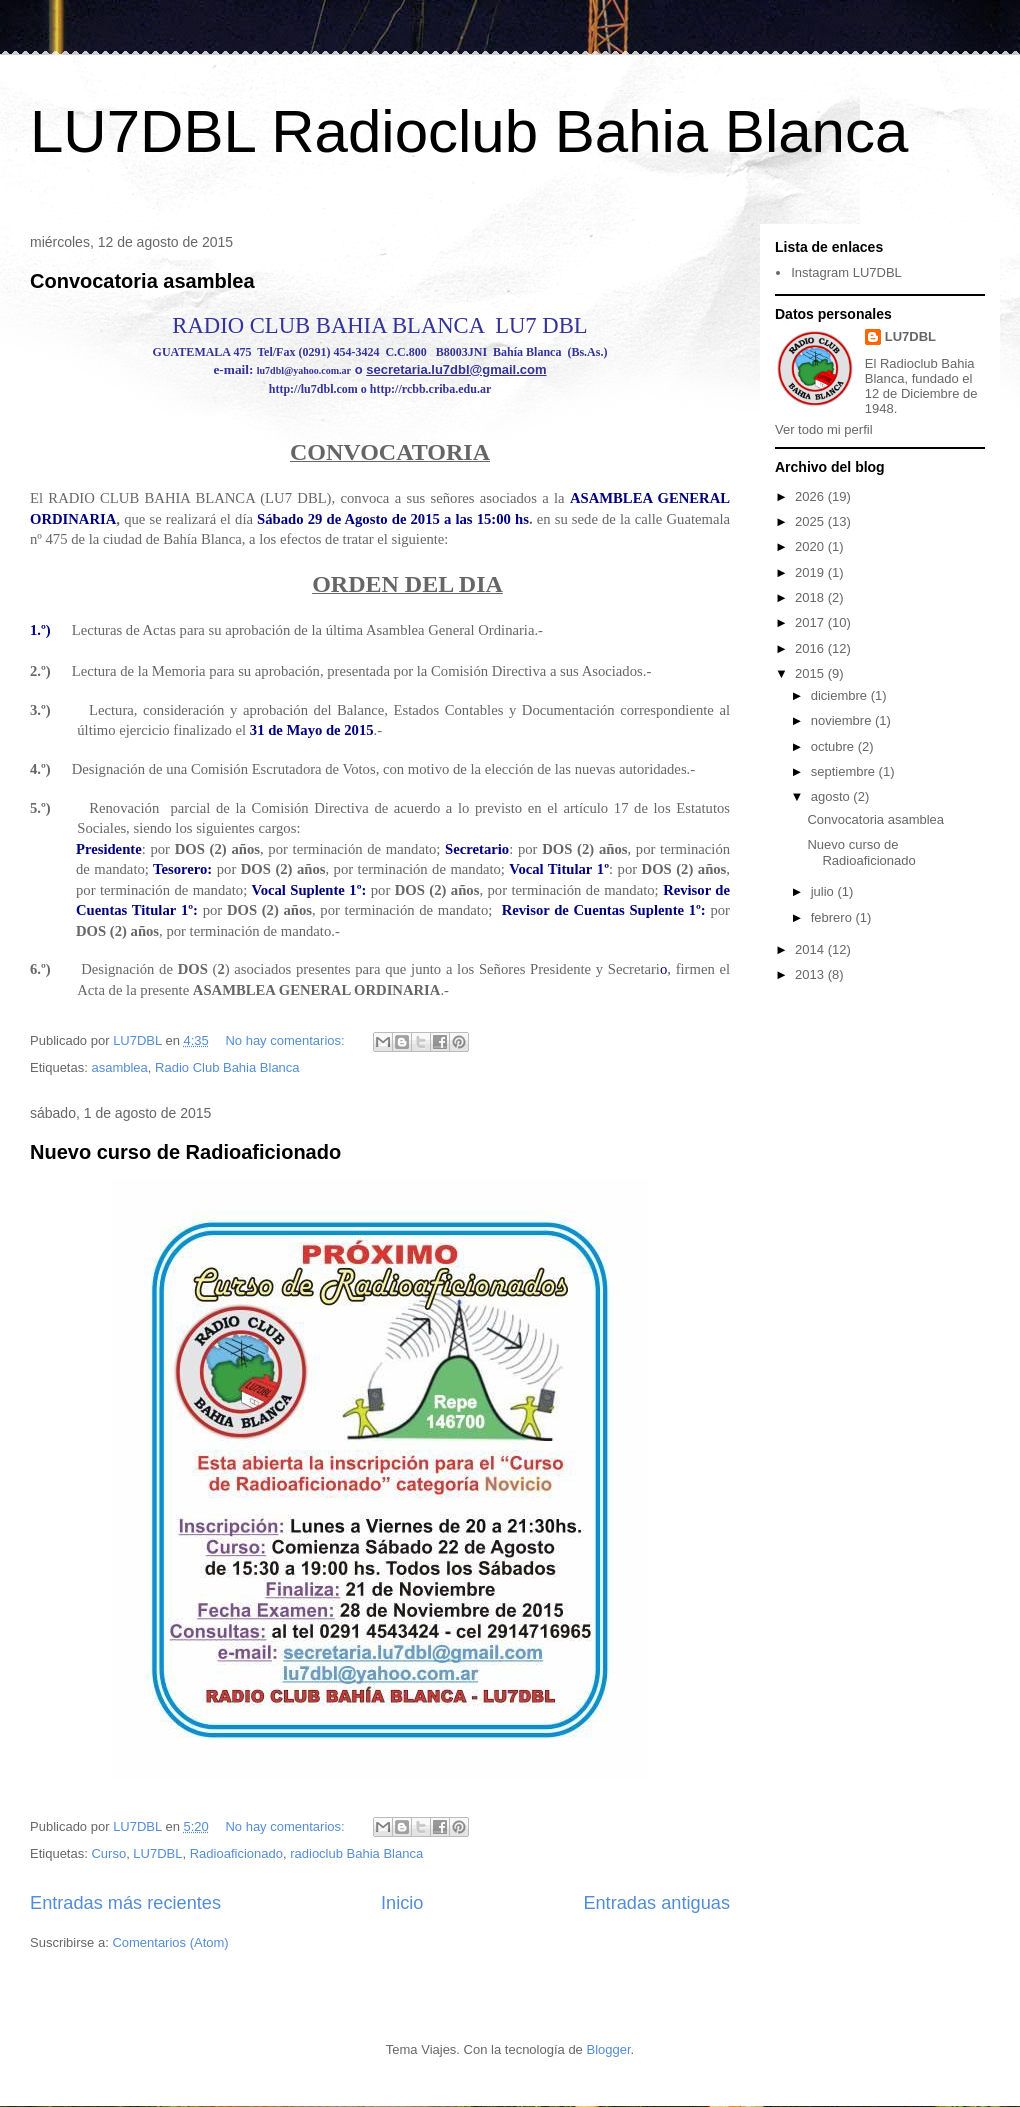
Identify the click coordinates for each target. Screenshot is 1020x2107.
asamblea (119, 1067)
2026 (811, 496)
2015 (811, 673)
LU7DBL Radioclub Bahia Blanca (469, 131)
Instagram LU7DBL (846, 272)
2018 (811, 597)
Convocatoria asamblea (142, 281)
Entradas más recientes (125, 1903)
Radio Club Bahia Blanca (227, 1067)
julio (824, 891)
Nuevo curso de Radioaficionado (185, 1152)
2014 (811, 949)
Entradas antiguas (656, 1903)
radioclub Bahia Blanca (356, 1853)
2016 (811, 648)
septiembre (845, 771)
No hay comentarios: (286, 1040)
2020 (811, 546)
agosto (832, 796)
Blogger (608, 2049)
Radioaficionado (236, 1853)
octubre (834, 746)
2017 (811, 622)
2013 (811, 974)
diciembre (841, 695)
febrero (833, 917)
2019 (811, 572)
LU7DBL (157, 1853)
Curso (108, 1853)
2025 (811, 521)
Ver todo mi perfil (824, 429)
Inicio (402, 1903)
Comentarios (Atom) (170, 1942)
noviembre (843, 720)
